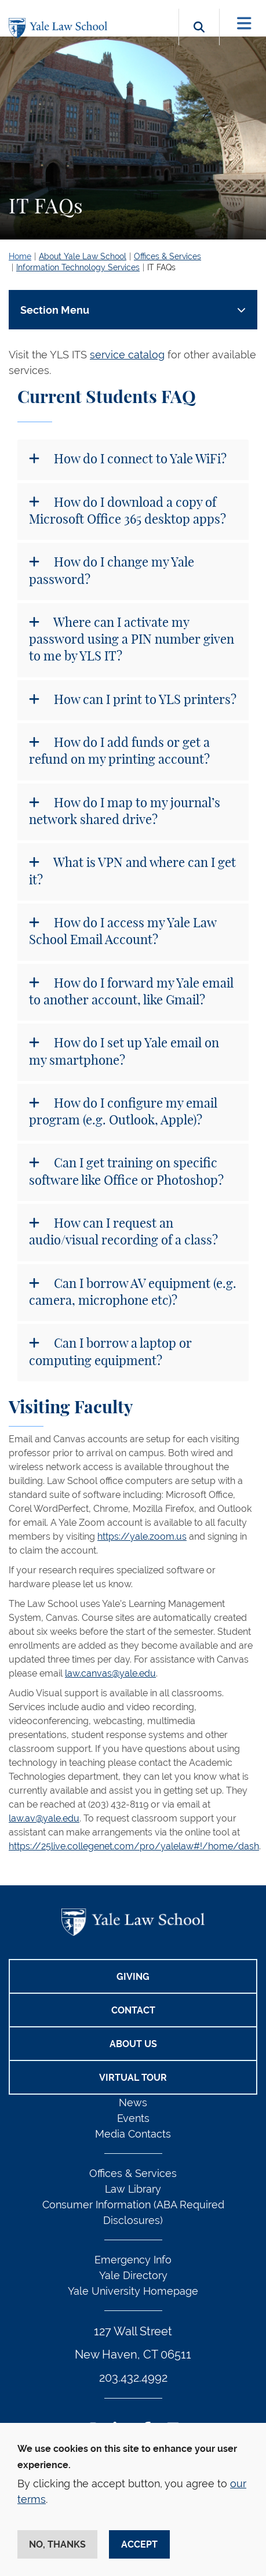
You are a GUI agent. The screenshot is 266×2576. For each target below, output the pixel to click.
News (133, 2102)
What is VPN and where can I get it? (132, 871)
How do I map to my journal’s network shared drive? (124, 811)
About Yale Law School (82, 256)
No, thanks (57, 2544)
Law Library (133, 2189)
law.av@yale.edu (44, 1818)
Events (133, 2118)
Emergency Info (133, 2260)
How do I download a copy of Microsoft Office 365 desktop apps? (127, 511)
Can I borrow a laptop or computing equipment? (110, 1352)
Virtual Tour (133, 2077)
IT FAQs (161, 267)
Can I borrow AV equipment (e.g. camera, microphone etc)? (132, 1292)
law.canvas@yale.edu (110, 1673)
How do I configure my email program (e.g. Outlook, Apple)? (123, 1112)
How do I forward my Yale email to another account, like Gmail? (131, 992)
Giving (133, 1976)
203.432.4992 (133, 2378)
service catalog (127, 355)
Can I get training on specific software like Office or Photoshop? (126, 1172)
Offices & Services (167, 256)
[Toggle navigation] (244, 23)
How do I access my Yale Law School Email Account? (123, 931)
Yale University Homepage (133, 2291)
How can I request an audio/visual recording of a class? (123, 1232)
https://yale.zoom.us (142, 1536)
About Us (133, 2043)
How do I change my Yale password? (111, 571)
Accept (139, 2544)
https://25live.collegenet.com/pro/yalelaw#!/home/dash (134, 1846)
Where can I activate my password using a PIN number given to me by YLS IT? (131, 639)
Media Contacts (133, 2134)
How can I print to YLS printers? (143, 700)
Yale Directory (133, 2275)
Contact (133, 2010)
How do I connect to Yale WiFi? (139, 459)
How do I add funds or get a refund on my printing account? (119, 751)
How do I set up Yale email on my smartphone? (124, 1051)
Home (20, 256)
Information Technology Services (78, 267)
